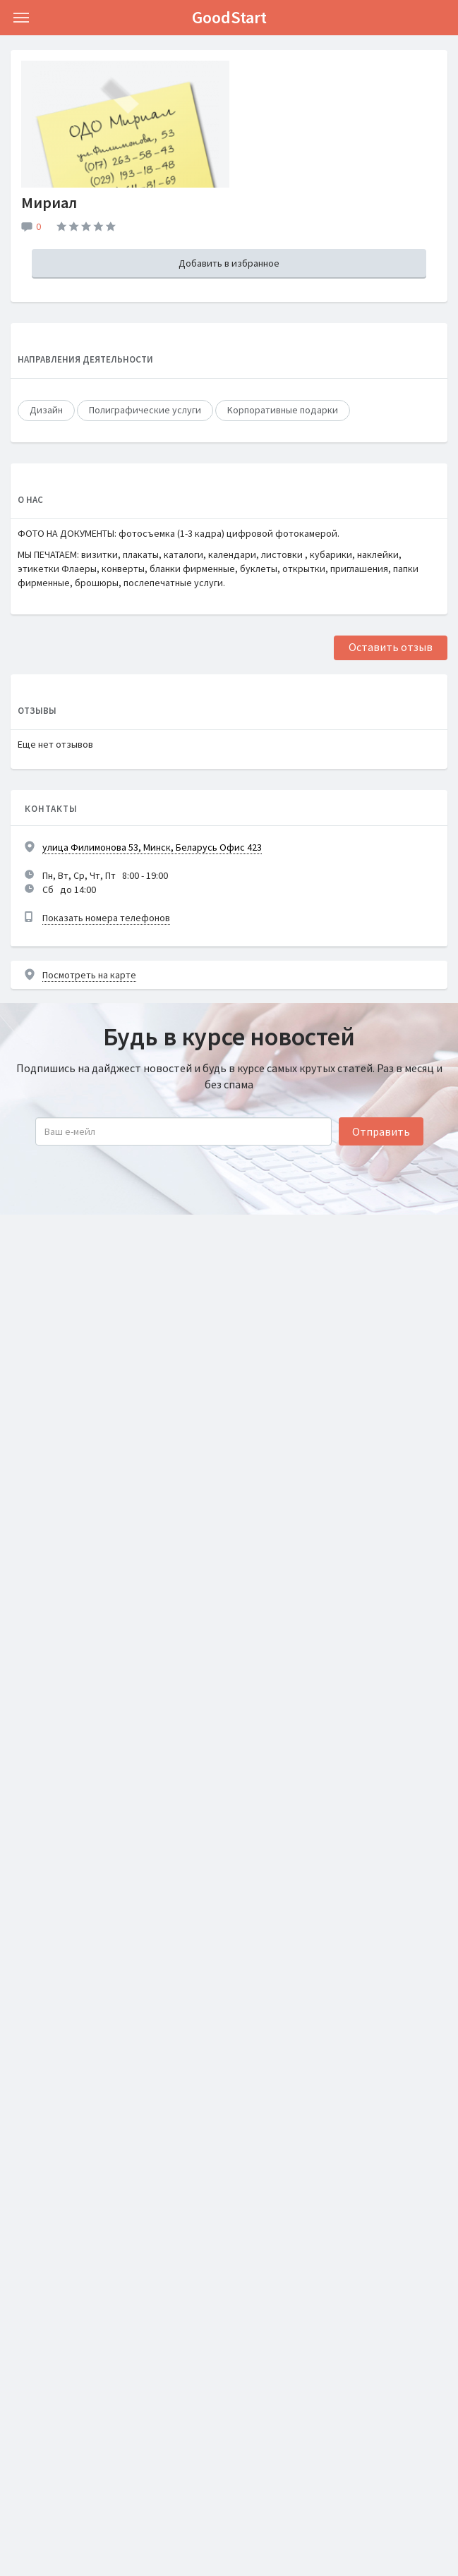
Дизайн (46, 409)
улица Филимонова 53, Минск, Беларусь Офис (152, 847)
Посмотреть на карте (89, 974)
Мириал (49, 202)
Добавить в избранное (229, 263)
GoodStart (229, 17)
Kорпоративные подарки (282, 409)
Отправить (381, 1131)
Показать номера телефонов (106, 917)
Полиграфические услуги (145, 409)
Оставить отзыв (391, 647)
